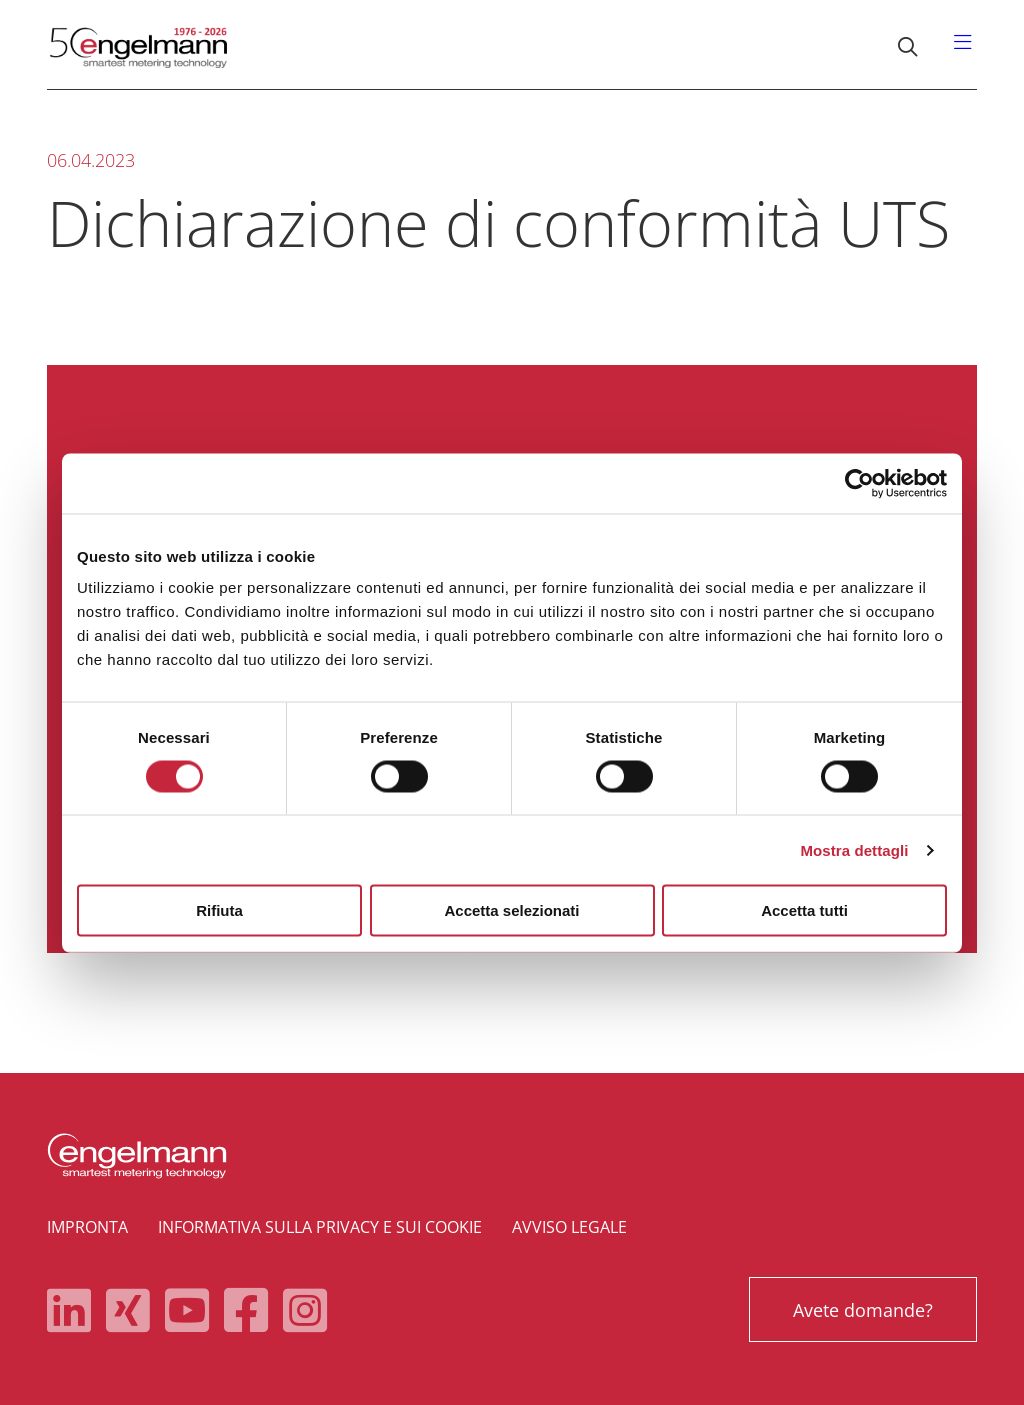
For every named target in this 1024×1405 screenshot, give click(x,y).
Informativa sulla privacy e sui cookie (320, 1227)
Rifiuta (219, 910)
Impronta (87, 1227)
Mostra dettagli (854, 849)
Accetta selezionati (511, 910)
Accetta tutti (804, 910)
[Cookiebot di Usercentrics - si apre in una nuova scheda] (859, 483)
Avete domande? (861, 1310)
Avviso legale (569, 1227)
